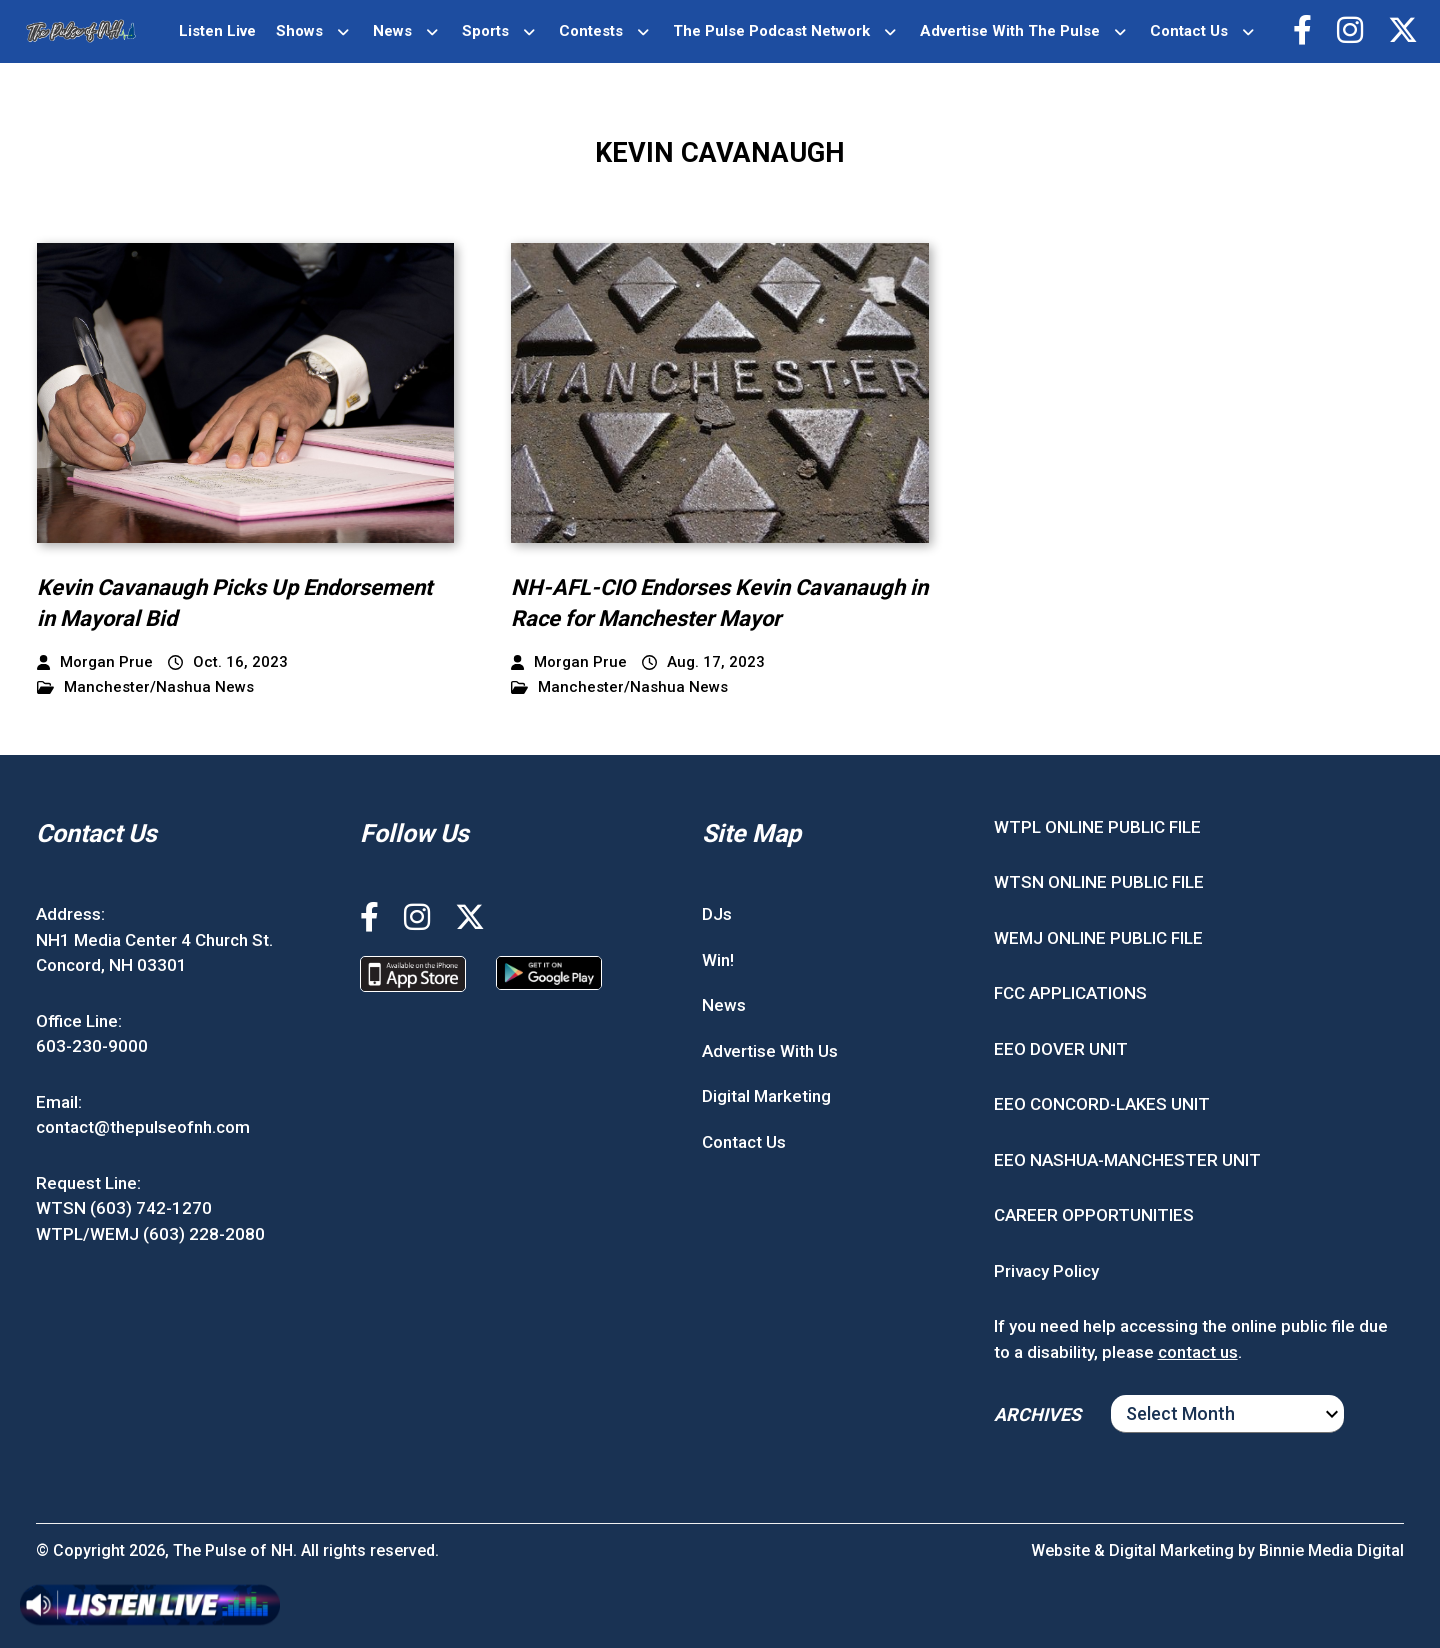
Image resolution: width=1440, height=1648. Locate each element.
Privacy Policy (1046, 1271)
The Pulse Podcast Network (771, 31)
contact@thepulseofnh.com (143, 1127)
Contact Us (1189, 31)
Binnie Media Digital (1331, 1550)
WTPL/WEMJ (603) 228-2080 (150, 1234)
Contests (591, 31)
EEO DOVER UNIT (1061, 1049)
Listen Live (217, 31)
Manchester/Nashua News (145, 687)
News (392, 31)
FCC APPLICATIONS (1070, 993)
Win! (718, 960)
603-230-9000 (92, 1046)
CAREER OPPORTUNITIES (1094, 1215)
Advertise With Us (770, 1051)
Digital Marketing (766, 1096)
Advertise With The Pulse (1010, 31)
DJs (717, 914)
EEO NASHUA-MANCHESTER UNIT (1127, 1160)
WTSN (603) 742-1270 (124, 1208)
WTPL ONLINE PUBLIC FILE (1097, 827)
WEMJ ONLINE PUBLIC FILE (1098, 938)
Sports (485, 31)
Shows (299, 31)
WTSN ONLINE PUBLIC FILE (1099, 882)
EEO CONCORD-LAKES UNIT (1102, 1104)
